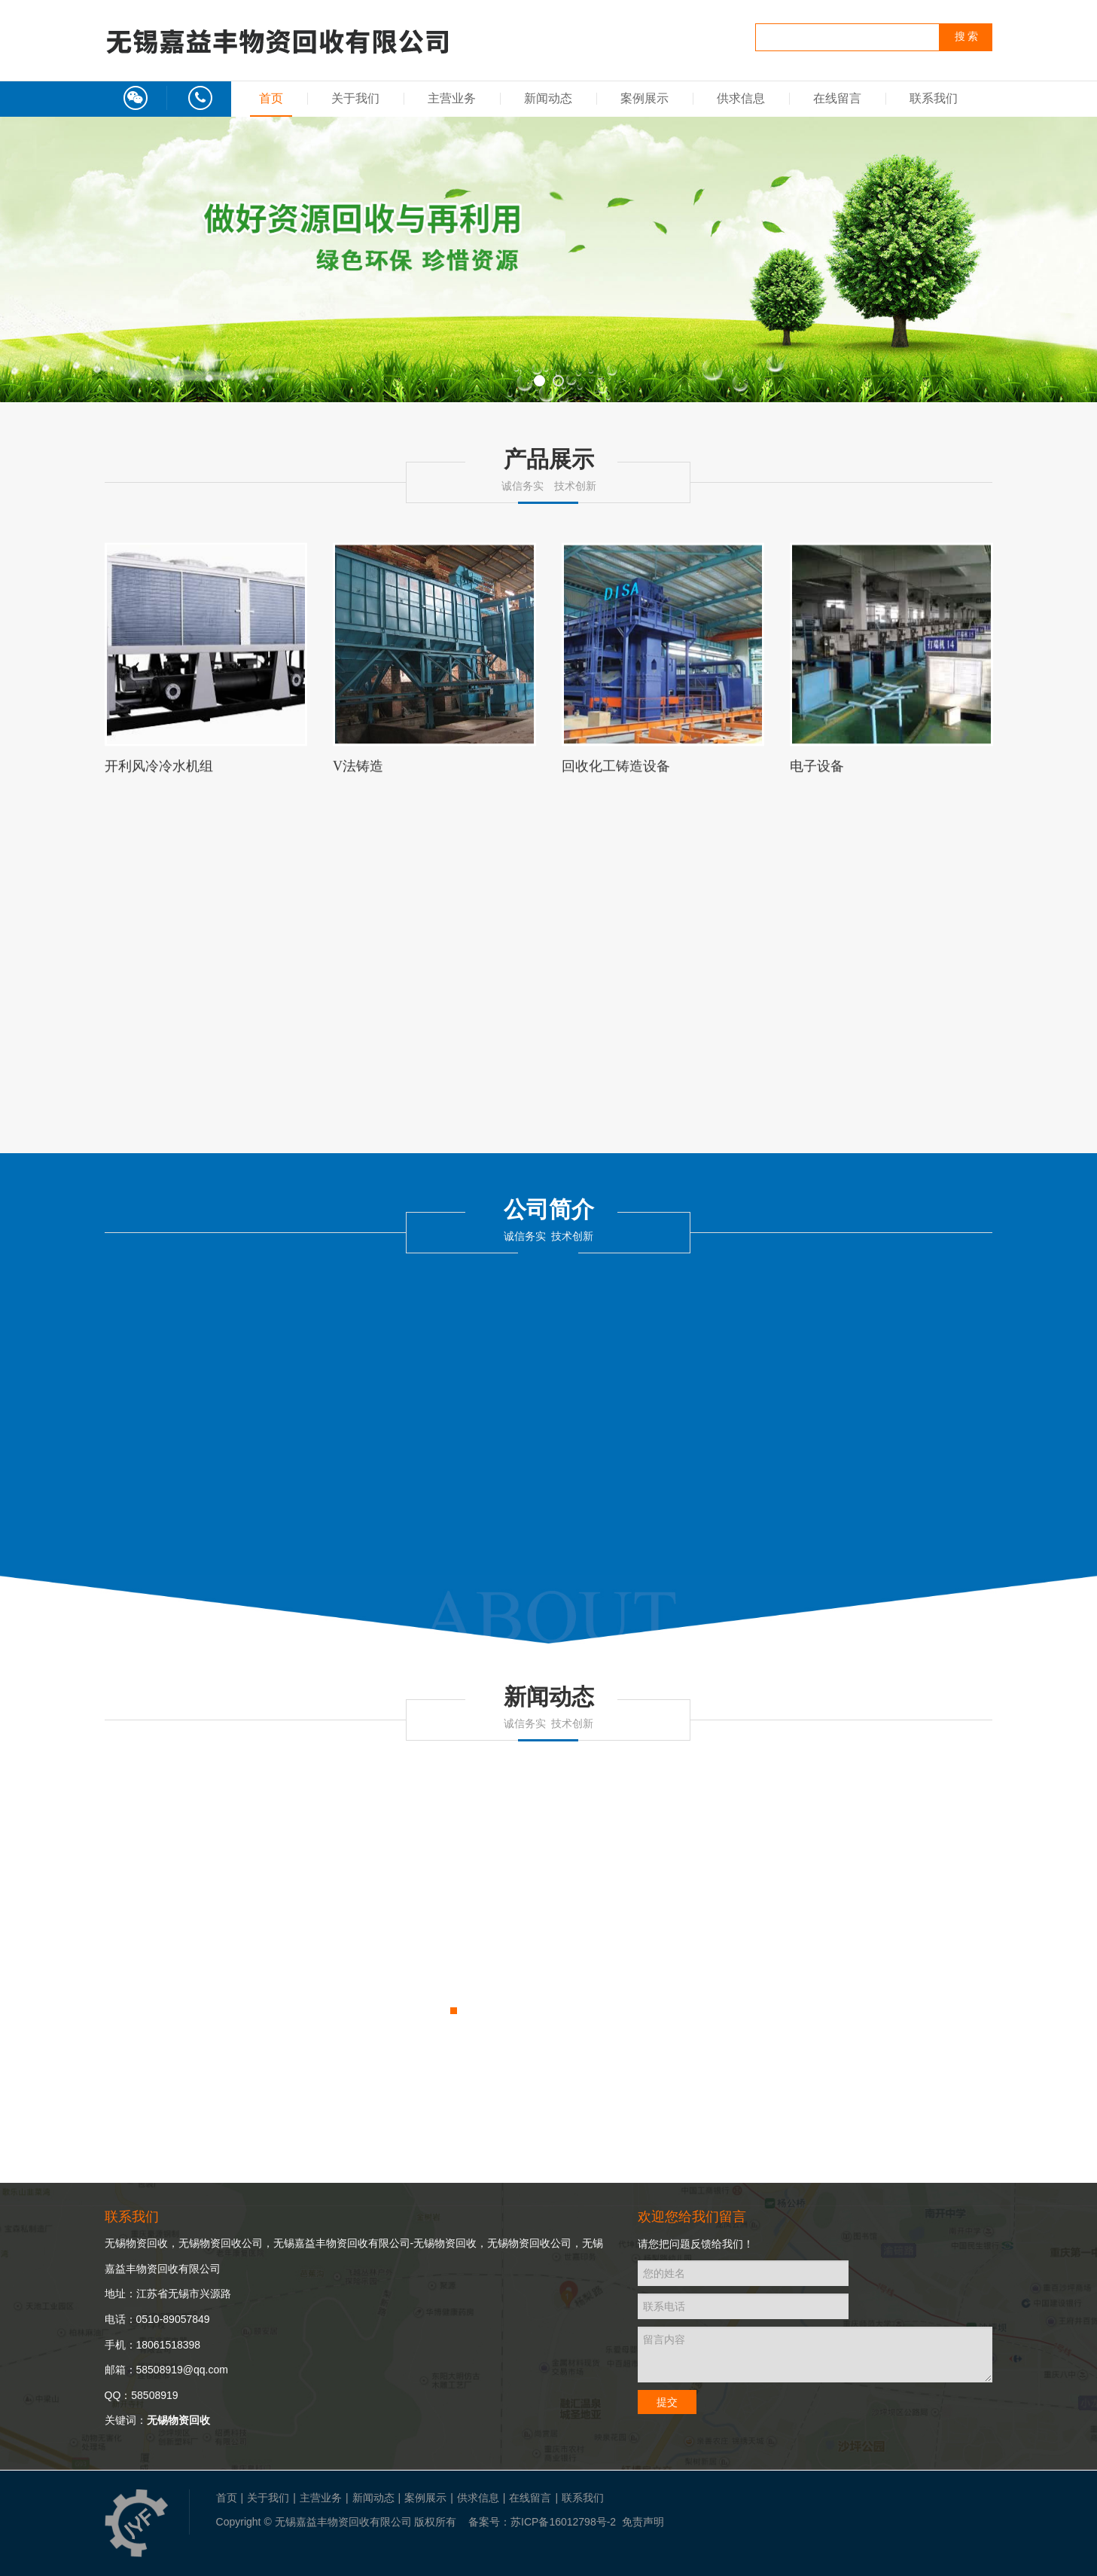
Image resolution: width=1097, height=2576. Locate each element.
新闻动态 (548, 98)
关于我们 (355, 98)
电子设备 (817, 772)
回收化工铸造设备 (616, 772)
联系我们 (934, 98)
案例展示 (644, 98)
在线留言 (837, 98)
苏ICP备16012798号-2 (563, 2522)
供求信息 (741, 98)
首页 (271, 98)
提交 (667, 2402)
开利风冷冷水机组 (159, 772)
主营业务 (452, 98)
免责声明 (643, 2522)
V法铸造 (358, 772)
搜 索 (967, 36)
